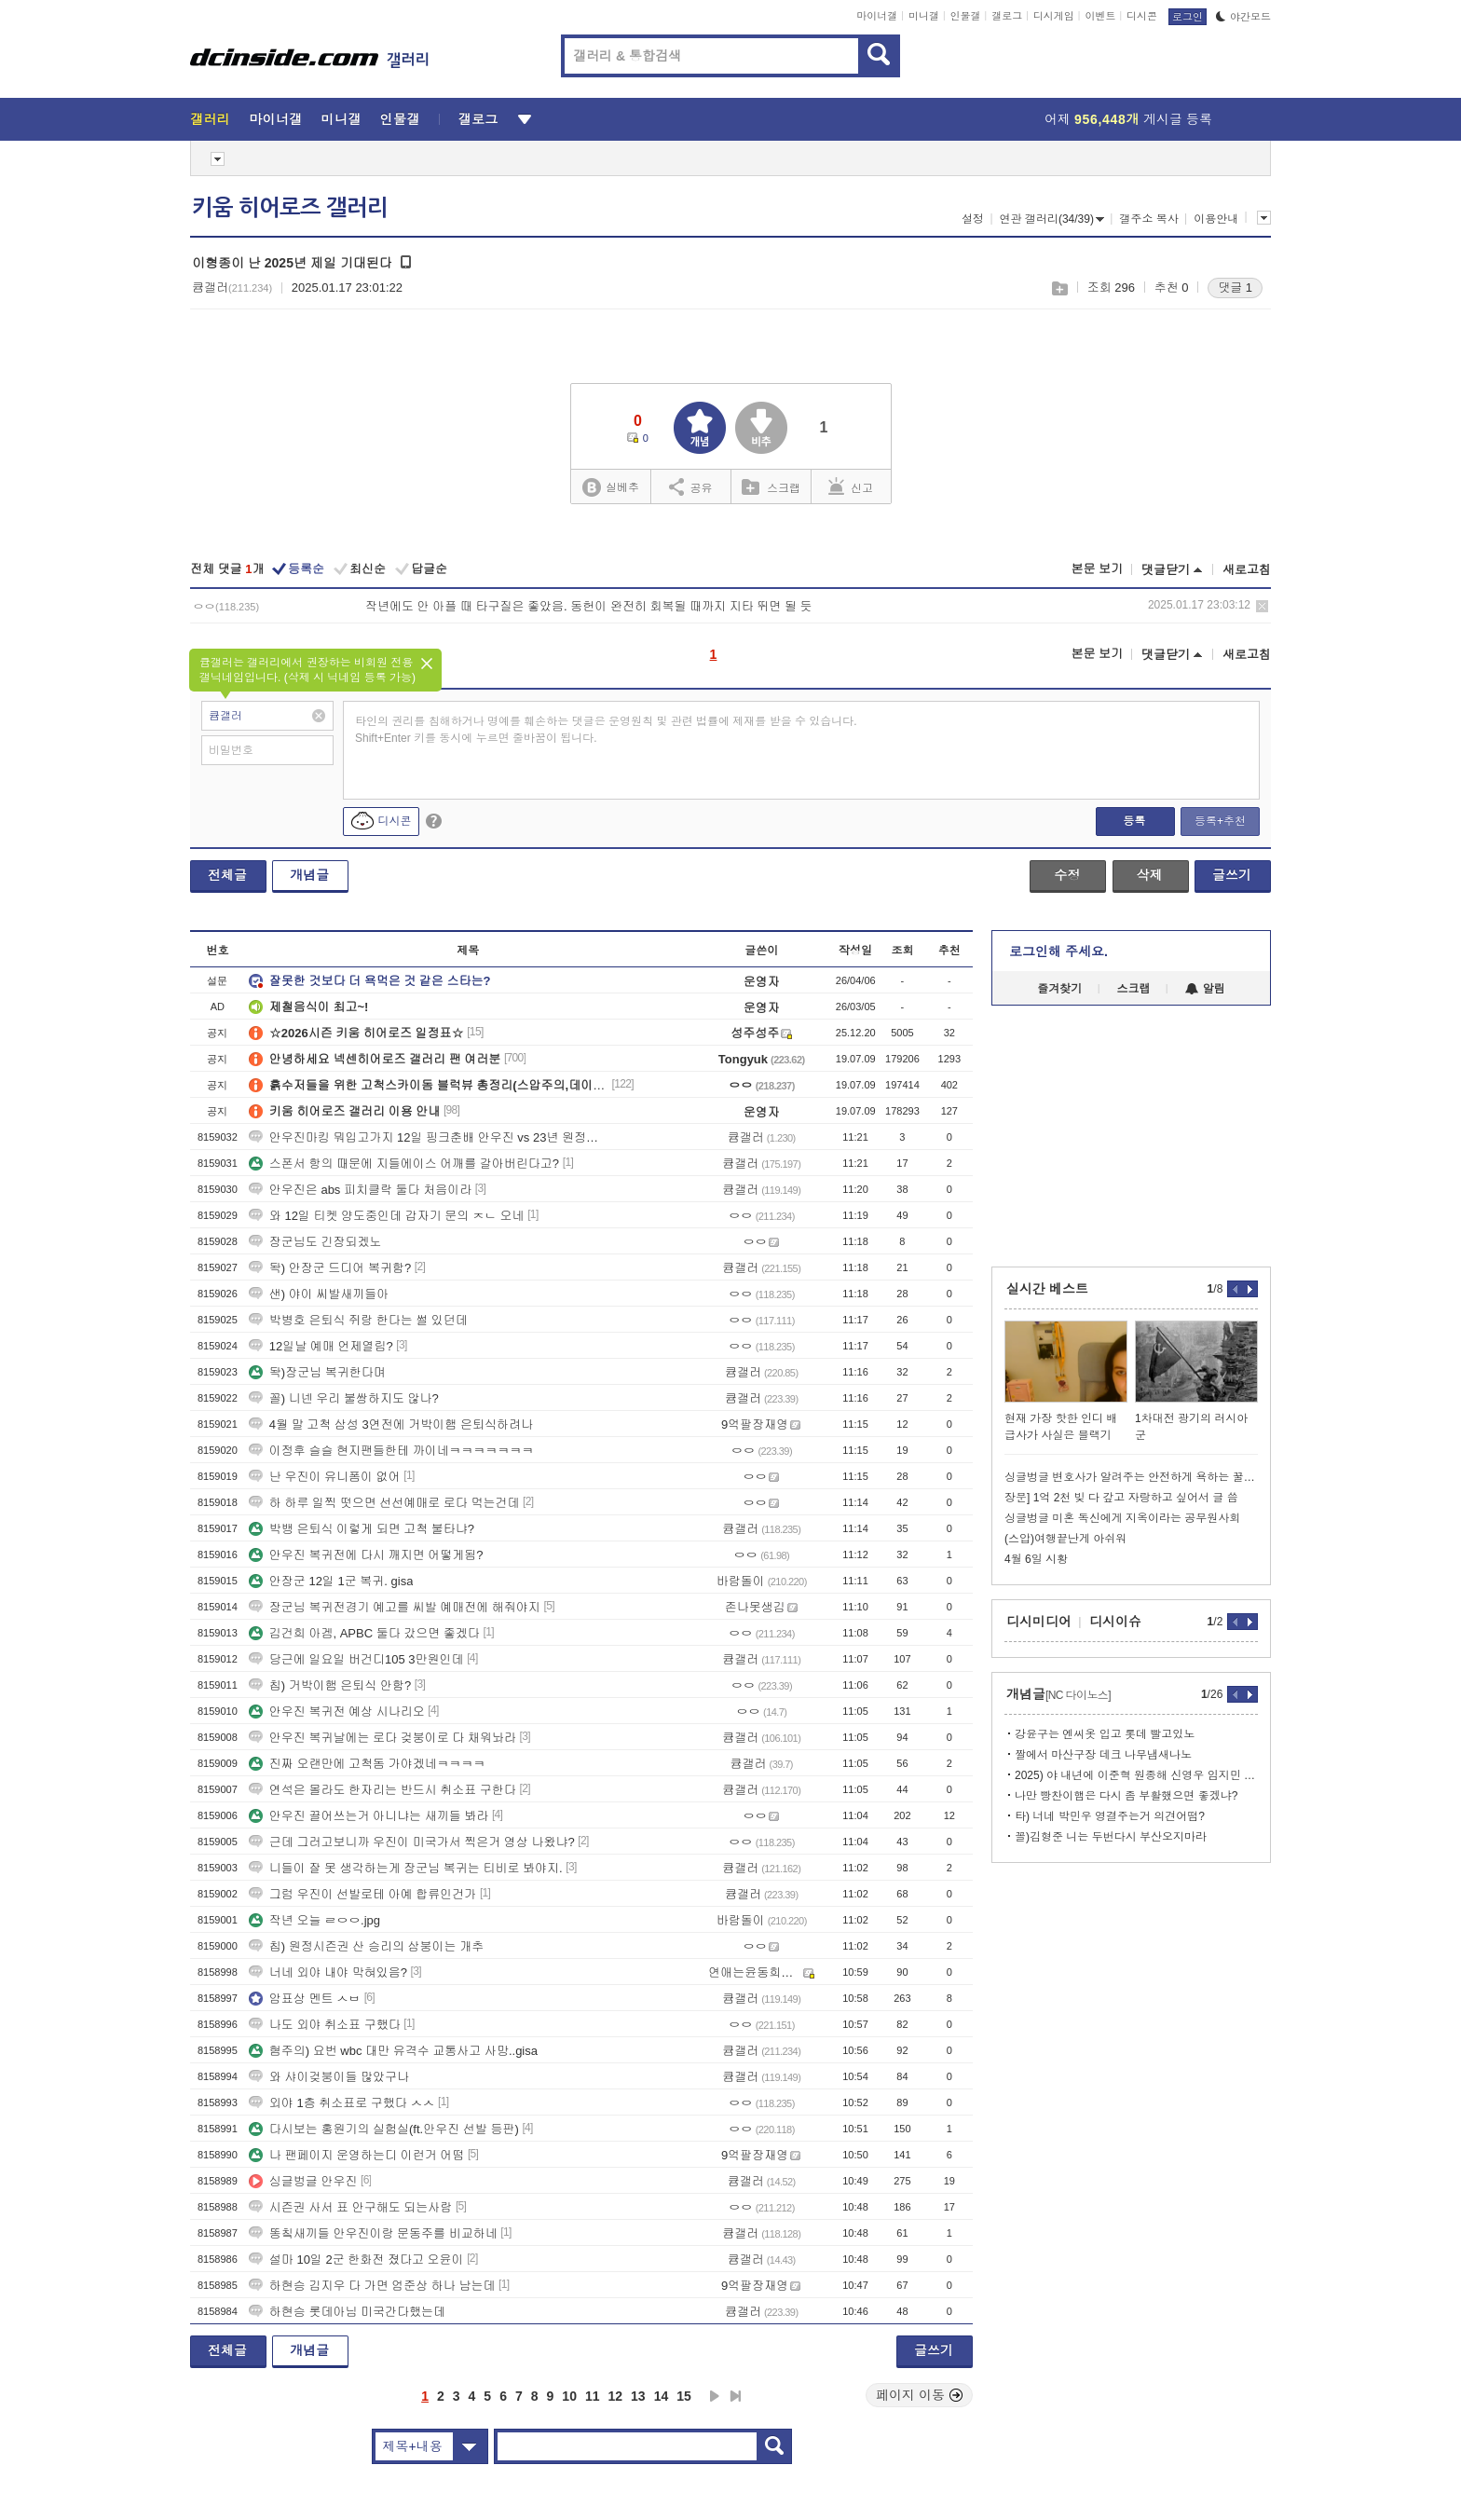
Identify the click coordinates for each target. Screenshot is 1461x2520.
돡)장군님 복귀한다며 (317, 1372)
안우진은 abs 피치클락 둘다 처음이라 (360, 1190)
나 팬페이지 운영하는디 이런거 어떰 (356, 2155)
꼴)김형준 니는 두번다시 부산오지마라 (1111, 1836)
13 (638, 2396)
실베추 (610, 488)
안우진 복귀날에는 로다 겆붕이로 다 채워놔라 (382, 1738)
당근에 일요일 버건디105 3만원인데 (356, 1659)
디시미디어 (1039, 1621)
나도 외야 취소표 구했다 (325, 2025)
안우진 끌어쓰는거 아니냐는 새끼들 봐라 (368, 1816)
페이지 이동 (919, 2395)
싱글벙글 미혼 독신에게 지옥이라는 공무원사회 (1122, 1518)
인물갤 (965, 15)
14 (661, 2396)
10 (569, 2396)
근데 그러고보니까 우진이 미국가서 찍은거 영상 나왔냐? (412, 1842)
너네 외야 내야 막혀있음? (328, 1972)
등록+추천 (1220, 821)
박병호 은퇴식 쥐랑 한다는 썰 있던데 (358, 1320)
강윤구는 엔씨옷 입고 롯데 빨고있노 (1105, 1734)
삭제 (1262, 606)
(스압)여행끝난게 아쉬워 (1065, 1538)
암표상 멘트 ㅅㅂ (305, 1999)
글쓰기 (1231, 875)
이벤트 (1100, 15)
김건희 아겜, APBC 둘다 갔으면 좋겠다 (364, 1633)
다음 (714, 2396)
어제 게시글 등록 (1128, 119)
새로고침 (1246, 570)
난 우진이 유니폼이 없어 (325, 1477)
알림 (1205, 988)
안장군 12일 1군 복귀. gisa (331, 1581)
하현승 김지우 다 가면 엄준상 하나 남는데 (372, 2286)
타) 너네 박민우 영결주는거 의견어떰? (1110, 1816)
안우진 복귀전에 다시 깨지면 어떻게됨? (366, 1555)
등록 (1134, 821)
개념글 (309, 875)
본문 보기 (1097, 569)
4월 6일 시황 (1036, 1559)
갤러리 (210, 119)
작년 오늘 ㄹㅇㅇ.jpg (314, 1920)
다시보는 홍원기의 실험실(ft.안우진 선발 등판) (384, 2129)
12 (615, 2396)
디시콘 (1141, 15)
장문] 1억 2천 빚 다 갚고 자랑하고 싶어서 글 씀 (1121, 1497)
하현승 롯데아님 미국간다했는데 (347, 2312)
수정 (1067, 875)
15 (683, 2396)
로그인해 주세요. (1058, 951)
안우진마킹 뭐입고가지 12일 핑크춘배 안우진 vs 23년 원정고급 (428, 1137)
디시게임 (1053, 15)
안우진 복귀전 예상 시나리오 (337, 1712)
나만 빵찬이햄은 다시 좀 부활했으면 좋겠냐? (1126, 1795)
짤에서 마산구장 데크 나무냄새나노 (1103, 1754)
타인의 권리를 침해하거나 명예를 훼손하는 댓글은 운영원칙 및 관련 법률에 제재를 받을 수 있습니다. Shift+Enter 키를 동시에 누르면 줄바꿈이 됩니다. (606, 730)
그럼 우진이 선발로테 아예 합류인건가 (362, 1894)
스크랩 (1059, 288)
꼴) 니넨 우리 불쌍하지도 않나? (344, 1398)
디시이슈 (1115, 1621)
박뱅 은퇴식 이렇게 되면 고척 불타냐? (361, 1529)
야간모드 (1243, 16)
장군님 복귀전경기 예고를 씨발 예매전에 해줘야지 (394, 1607)
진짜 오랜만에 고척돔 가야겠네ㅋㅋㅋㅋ (367, 1764)
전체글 (227, 875)
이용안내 (1216, 219)
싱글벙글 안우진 (303, 2181)
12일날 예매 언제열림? (321, 1346)
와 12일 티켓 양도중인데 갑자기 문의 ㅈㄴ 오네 (387, 1216)
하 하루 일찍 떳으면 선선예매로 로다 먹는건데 (384, 1503)
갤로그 (1006, 15)
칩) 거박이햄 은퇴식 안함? (330, 1685)
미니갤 (923, 15)
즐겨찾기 (1059, 988)
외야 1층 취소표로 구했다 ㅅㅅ (342, 2103)
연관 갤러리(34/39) (1052, 219)
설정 (973, 219)
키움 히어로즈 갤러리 (290, 208)
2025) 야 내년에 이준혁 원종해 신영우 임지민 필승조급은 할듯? (1136, 1775)
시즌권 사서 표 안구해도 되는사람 (350, 2207)
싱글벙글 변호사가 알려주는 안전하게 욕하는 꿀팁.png (1131, 1477)
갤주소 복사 (1148, 219)
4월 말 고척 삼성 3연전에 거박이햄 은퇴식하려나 (391, 1424)
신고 (850, 486)
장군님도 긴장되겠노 (315, 1242)
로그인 (1187, 16)
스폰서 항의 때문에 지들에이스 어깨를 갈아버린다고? (404, 1164)
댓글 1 (1235, 287)
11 (592, 2396)
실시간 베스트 (1047, 1288)
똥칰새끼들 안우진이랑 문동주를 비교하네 (373, 2233)
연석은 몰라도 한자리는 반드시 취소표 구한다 (382, 1790)
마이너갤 (876, 15)
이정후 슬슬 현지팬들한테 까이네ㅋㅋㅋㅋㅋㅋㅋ (391, 1451)
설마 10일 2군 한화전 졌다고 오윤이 (356, 2260)
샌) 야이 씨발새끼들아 (319, 1294)
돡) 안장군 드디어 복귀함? (330, 1268)
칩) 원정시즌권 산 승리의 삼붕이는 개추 (366, 1946)
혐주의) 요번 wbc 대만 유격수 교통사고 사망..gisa (393, 2051)
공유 (691, 486)
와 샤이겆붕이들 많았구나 (329, 2077)
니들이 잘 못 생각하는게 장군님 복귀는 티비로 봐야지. (406, 1868)
